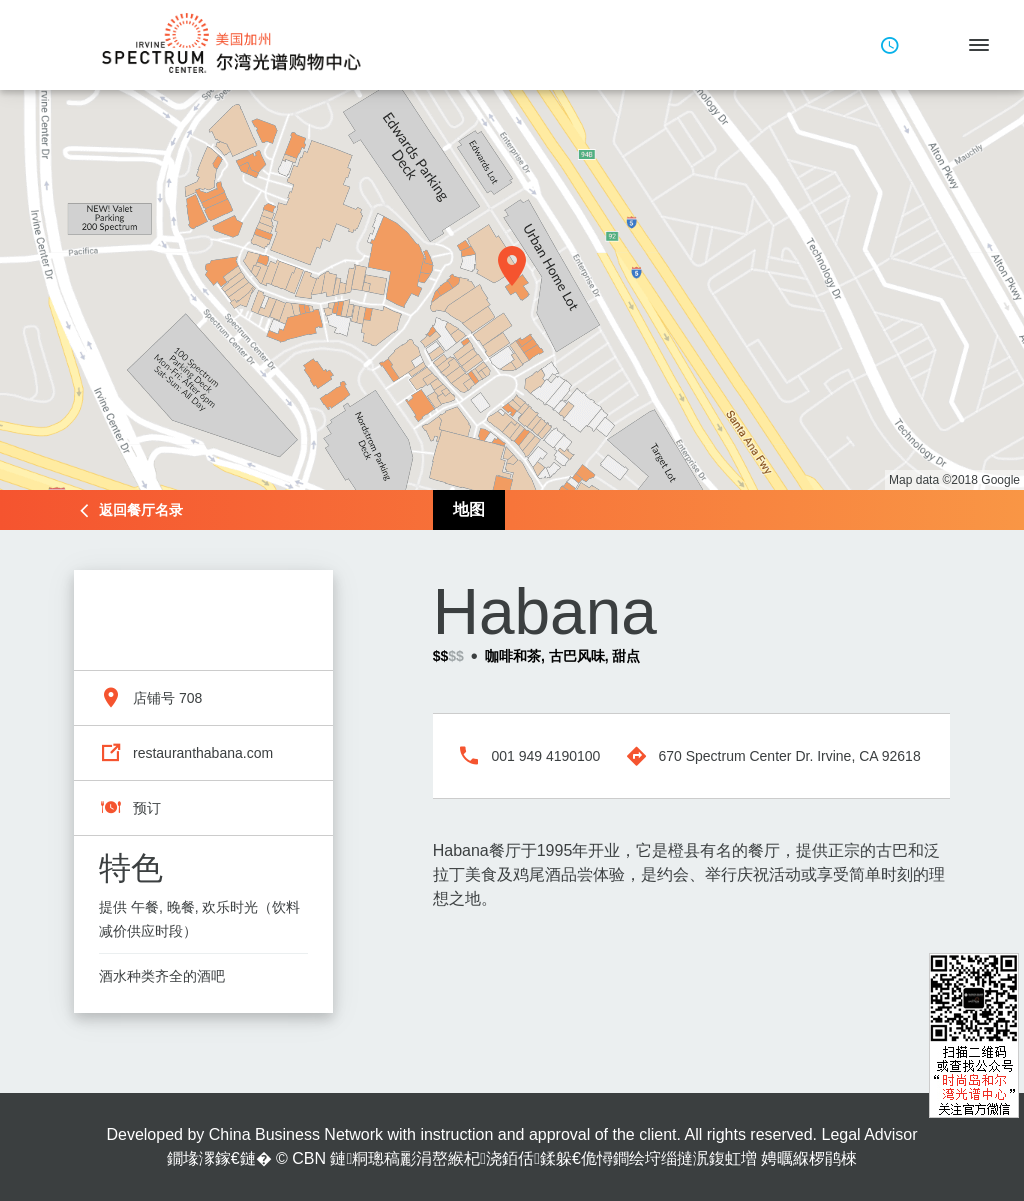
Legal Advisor (869, 1134)
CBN (309, 1158)
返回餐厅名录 (141, 510)
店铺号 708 (167, 698)
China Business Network (296, 1134)
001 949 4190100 (545, 756)
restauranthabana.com (203, 753)
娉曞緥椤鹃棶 (809, 1158)
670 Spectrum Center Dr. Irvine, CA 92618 (789, 756)
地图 (469, 509)
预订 (147, 808)
